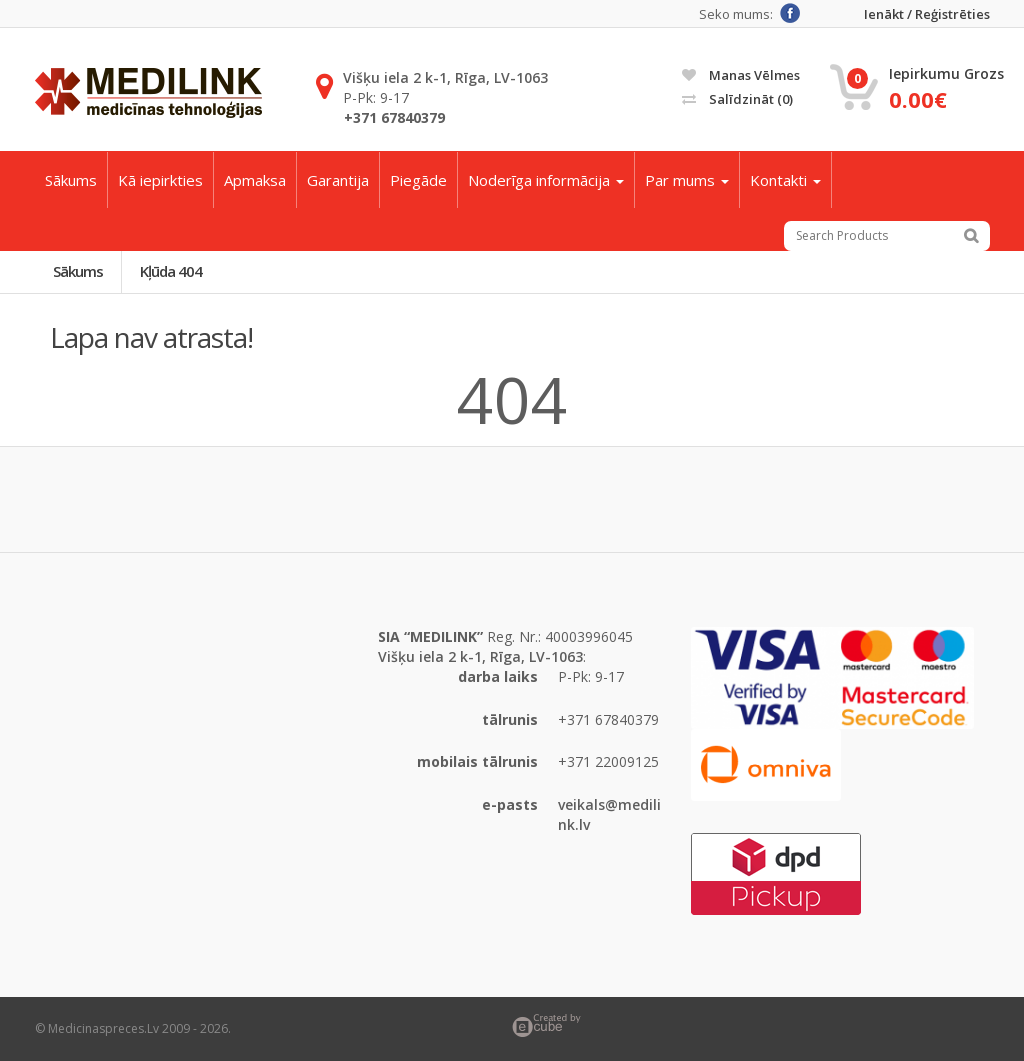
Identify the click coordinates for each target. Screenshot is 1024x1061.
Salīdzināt (737, 99)
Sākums (71, 180)
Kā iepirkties (160, 180)
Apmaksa (255, 180)
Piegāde (418, 180)
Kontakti (785, 180)
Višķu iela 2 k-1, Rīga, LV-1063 (445, 77)
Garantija (338, 180)
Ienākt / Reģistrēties (927, 14)
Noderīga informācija (546, 180)
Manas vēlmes (741, 75)
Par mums (687, 180)
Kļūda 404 (171, 271)
